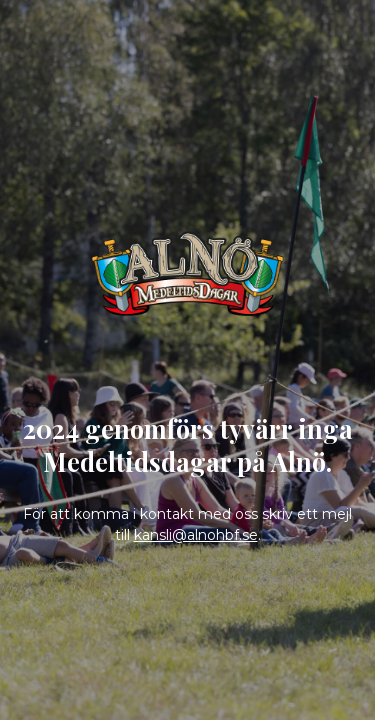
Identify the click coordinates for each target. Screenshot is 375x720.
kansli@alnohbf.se (196, 535)
